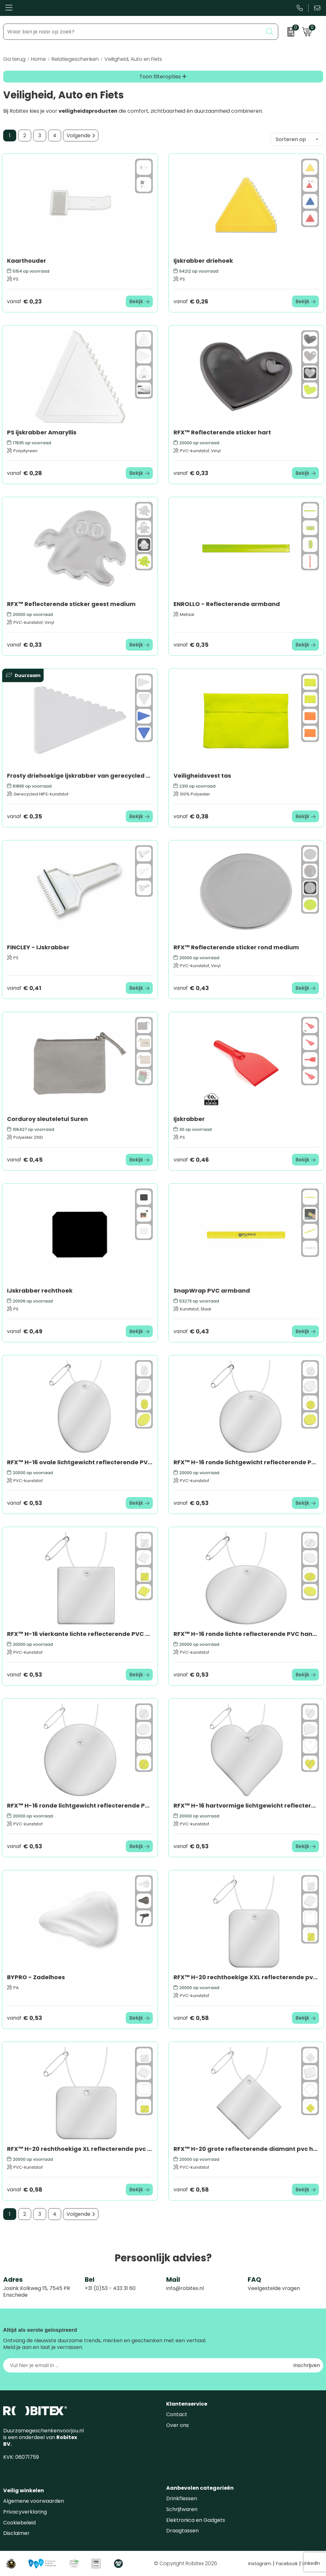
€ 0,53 (24, 1503)
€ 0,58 (191, 2018)
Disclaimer (16, 2533)
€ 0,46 (191, 1159)
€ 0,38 (191, 816)
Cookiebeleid (19, 2522)
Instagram (261, 2563)
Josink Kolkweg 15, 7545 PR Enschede (36, 2292)
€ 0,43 (191, 988)
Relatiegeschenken (75, 59)
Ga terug (14, 59)
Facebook (288, 2563)
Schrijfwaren (181, 2509)
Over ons (177, 2425)
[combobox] (133, 31)
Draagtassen (182, 2530)
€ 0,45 (25, 1159)
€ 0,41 (24, 988)
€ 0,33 (191, 473)
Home (38, 59)
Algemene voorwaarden (33, 2501)
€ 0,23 (24, 301)
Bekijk (136, 301)
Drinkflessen (181, 2498)
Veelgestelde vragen (274, 2288)
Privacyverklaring (25, 2511)
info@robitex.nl (185, 2288)
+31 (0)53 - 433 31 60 (110, 2288)
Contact (176, 2414)
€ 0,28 (24, 473)
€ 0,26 (191, 301)
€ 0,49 (24, 1331)
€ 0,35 (191, 644)
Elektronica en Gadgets (195, 2520)
